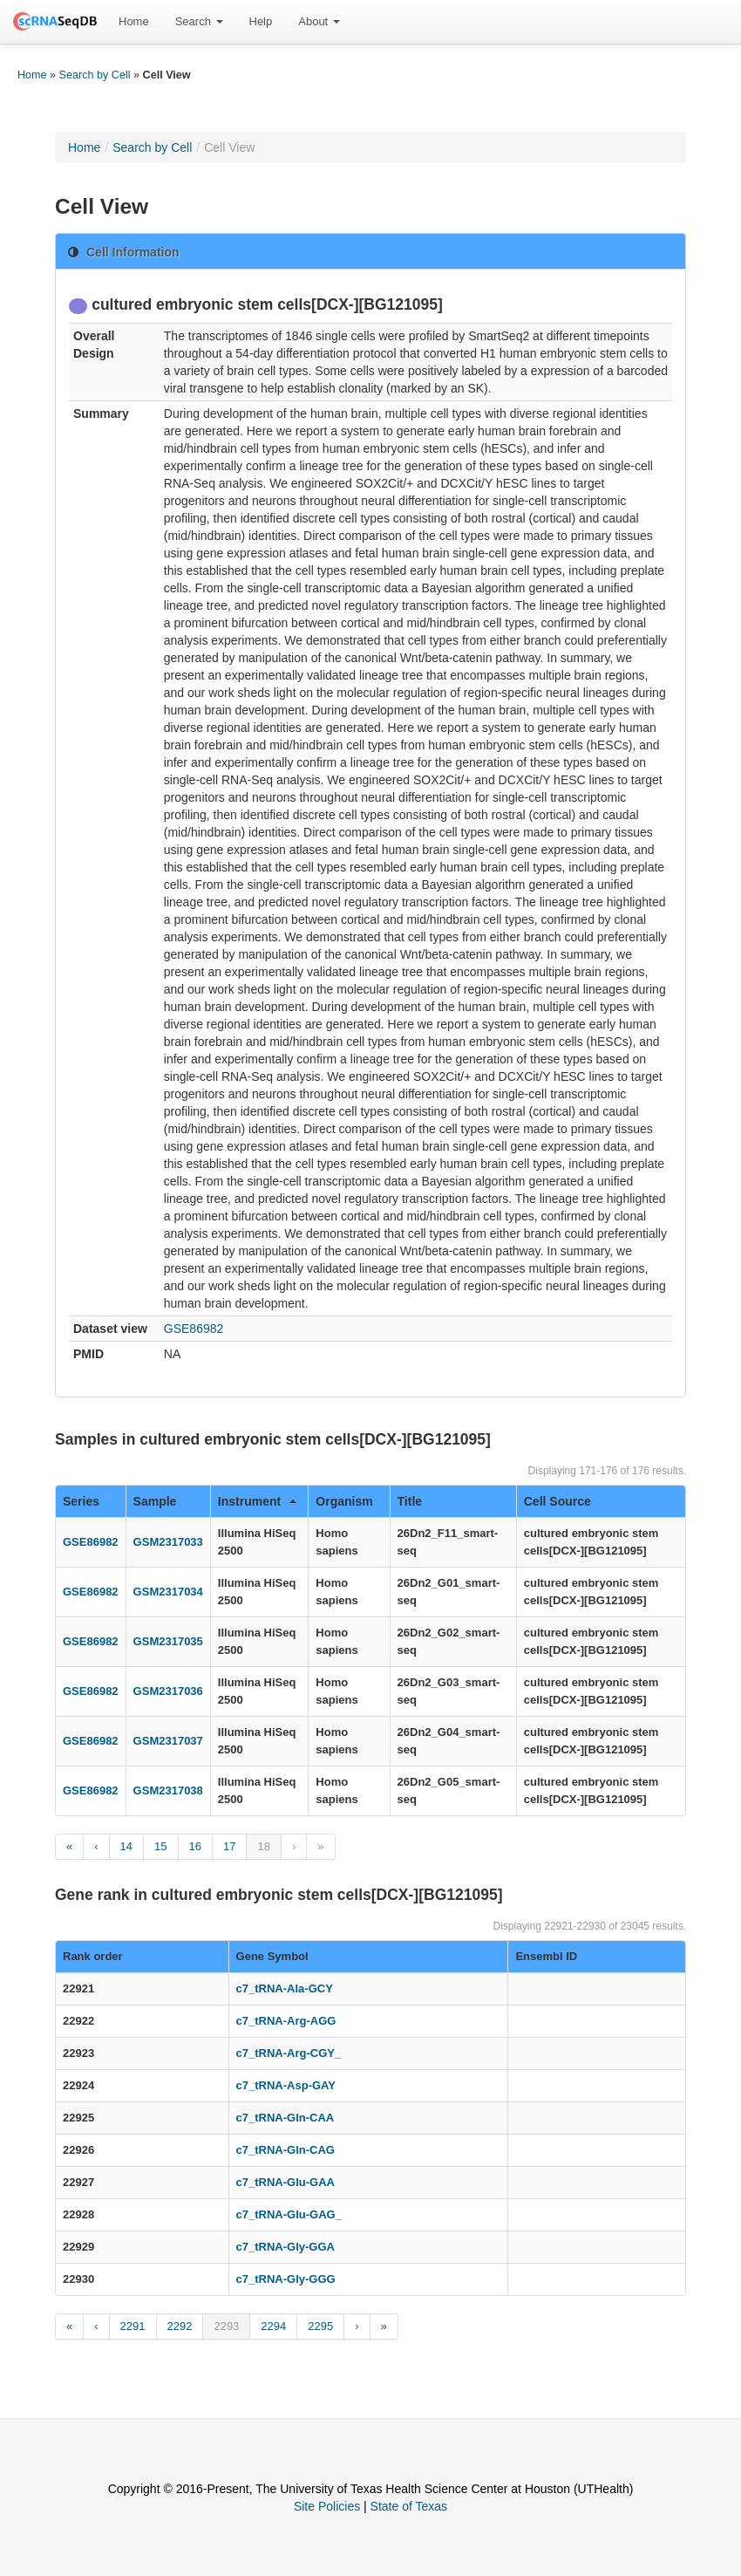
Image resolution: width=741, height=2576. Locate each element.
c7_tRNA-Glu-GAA (285, 2182)
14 (126, 1846)
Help (261, 21)
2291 (133, 2326)
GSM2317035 (168, 1641)
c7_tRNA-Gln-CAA (285, 2117)
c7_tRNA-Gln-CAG (285, 2149)
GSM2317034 (168, 1591)
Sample (155, 1501)
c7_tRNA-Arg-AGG (286, 2020)
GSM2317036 (168, 1691)
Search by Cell (95, 75)
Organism (344, 1501)
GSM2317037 (168, 1740)
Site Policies (327, 2506)
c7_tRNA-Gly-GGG (286, 2279)
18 (263, 1846)
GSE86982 (194, 1329)
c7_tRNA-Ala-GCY (284, 1988)
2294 (273, 2326)
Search (199, 21)
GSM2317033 (168, 1541)
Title (410, 1501)
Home (134, 21)
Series (81, 1501)
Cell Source (557, 1501)
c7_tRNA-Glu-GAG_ (289, 2214)
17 (229, 1846)
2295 (320, 2326)
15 (160, 1846)
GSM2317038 (168, 1790)
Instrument (257, 1501)
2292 (180, 2326)
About (319, 21)
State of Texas (408, 2506)
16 (195, 1846)
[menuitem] (133, 21)
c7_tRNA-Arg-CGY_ (289, 2053)
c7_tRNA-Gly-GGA (285, 2246)
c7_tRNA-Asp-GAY (286, 2085)
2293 (226, 2326)
